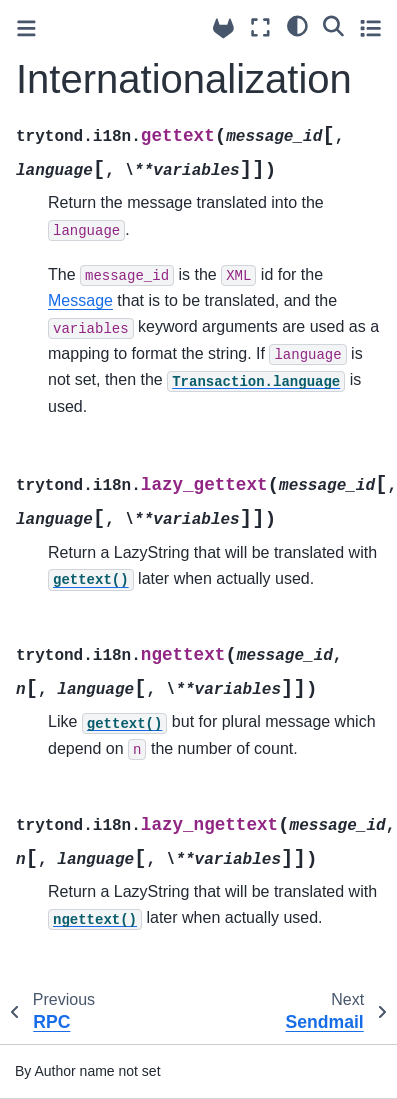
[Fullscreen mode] (260, 27)
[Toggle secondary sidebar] (370, 27)
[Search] (333, 25)
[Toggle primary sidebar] (26, 28)
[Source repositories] (223, 28)
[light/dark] (297, 25)
